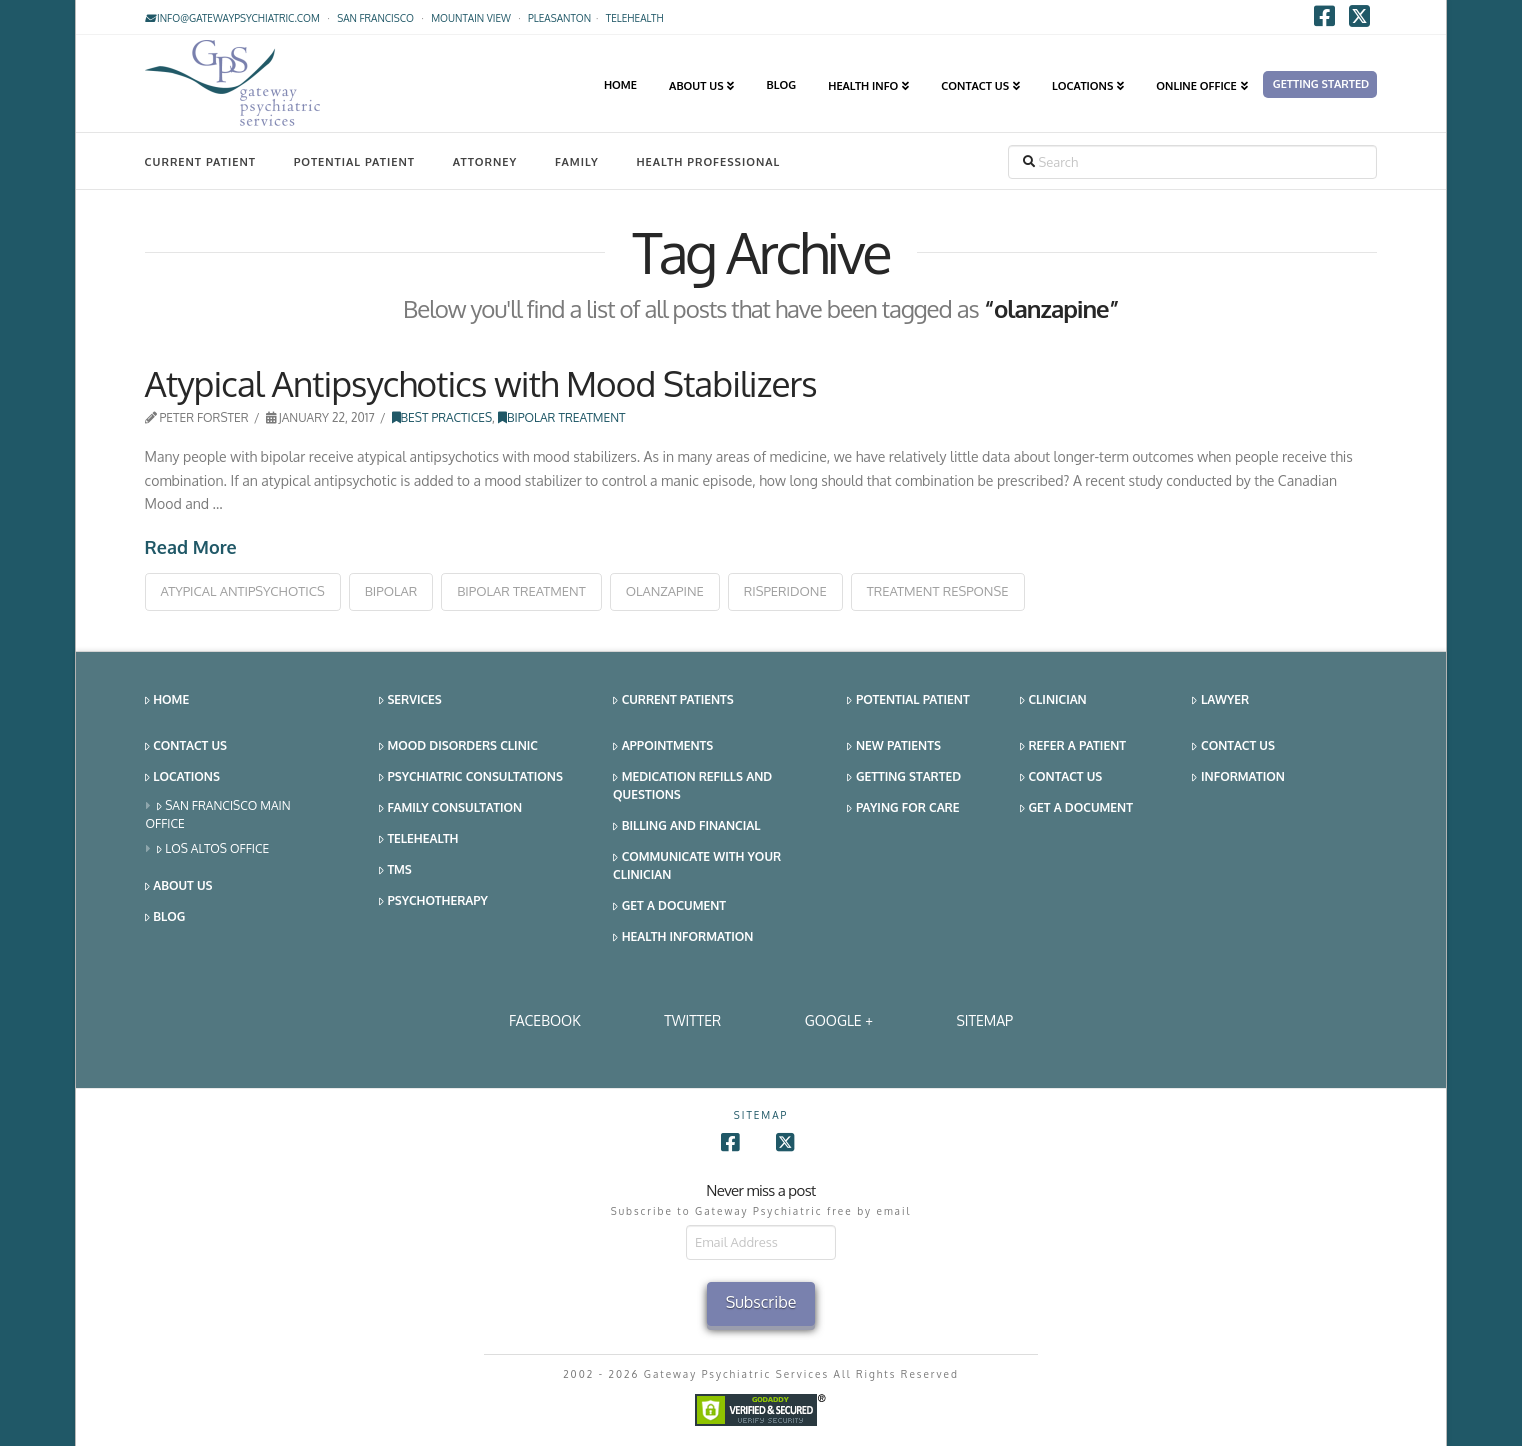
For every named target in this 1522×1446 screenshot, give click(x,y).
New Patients (894, 746)
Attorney (485, 162)
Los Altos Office (213, 849)
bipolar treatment (521, 591)
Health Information (683, 937)
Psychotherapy (433, 901)
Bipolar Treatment (561, 417)
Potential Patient (354, 162)
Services (410, 700)
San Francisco (375, 18)
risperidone (785, 591)
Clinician (1053, 700)
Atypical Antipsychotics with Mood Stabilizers (481, 383)
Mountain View (471, 18)
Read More (191, 547)
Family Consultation (450, 808)
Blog (165, 917)
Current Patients (673, 700)
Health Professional (708, 162)
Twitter (692, 1020)
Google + (839, 1020)
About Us (179, 886)
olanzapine (665, 591)
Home (167, 700)
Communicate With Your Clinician (697, 865)
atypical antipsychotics (243, 591)
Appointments (663, 746)
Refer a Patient (1073, 746)
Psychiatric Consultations (471, 777)
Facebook (545, 1020)
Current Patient (200, 162)
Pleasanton (559, 18)
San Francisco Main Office (218, 814)
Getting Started (904, 777)
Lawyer (1220, 700)
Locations (182, 777)
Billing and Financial (686, 826)
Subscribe (761, 1302)
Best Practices (442, 417)
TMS (395, 870)
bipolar (391, 591)
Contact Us (186, 746)
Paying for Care (903, 808)
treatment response (938, 591)
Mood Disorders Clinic (458, 746)
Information (1238, 777)
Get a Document (669, 906)
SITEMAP (984, 1020)
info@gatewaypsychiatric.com (232, 18)
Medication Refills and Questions (692, 785)
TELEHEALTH (635, 18)
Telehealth (419, 839)
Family (577, 162)
